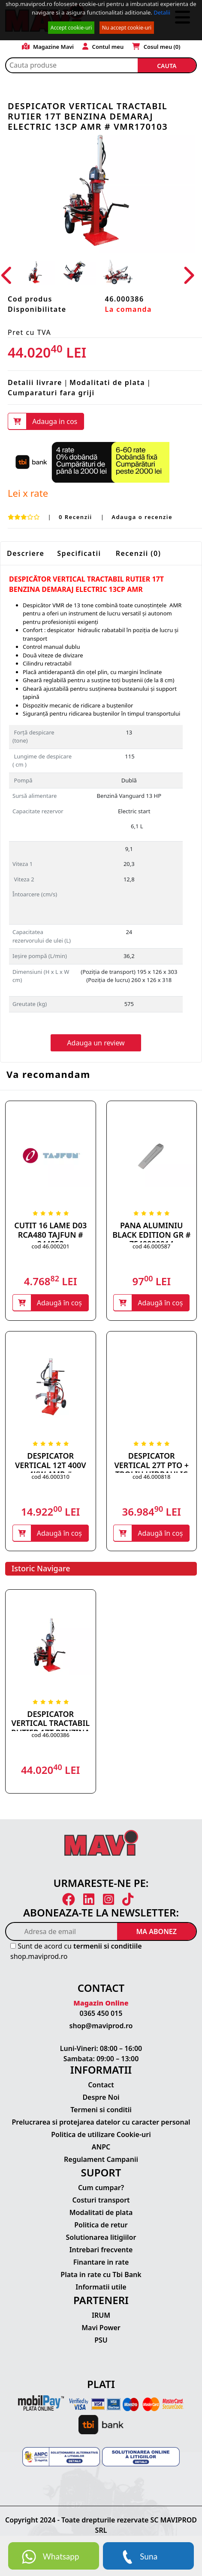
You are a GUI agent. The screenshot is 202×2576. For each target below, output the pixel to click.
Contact (101, 2084)
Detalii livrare (35, 382)
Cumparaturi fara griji (51, 392)
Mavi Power (101, 2327)
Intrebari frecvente (101, 2249)
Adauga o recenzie (142, 517)
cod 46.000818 (151, 1477)
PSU (101, 2340)
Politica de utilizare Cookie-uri (101, 2134)
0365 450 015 (101, 2013)
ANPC (101, 2147)
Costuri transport (101, 2200)
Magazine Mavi (48, 47)
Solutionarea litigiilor (101, 2237)
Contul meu (103, 47)
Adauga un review (95, 1043)
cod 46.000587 (151, 1246)
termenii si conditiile (107, 1946)
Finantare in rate (101, 2262)
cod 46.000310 (50, 1477)
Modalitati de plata (107, 382)
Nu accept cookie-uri (126, 27)
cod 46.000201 (50, 1246)
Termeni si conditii (101, 2109)
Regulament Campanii (101, 2159)
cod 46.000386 (50, 1735)
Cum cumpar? (101, 2187)
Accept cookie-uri (71, 27)
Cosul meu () (156, 47)
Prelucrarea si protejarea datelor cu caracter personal (101, 2122)
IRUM (101, 2315)
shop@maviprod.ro (101, 2025)
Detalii (162, 12)
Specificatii (79, 553)
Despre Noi (100, 2097)
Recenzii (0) (138, 553)
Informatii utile (100, 2287)
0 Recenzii (76, 517)
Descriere (25, 553)
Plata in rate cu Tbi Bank (100, 2274)
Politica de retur (101, 2225)
